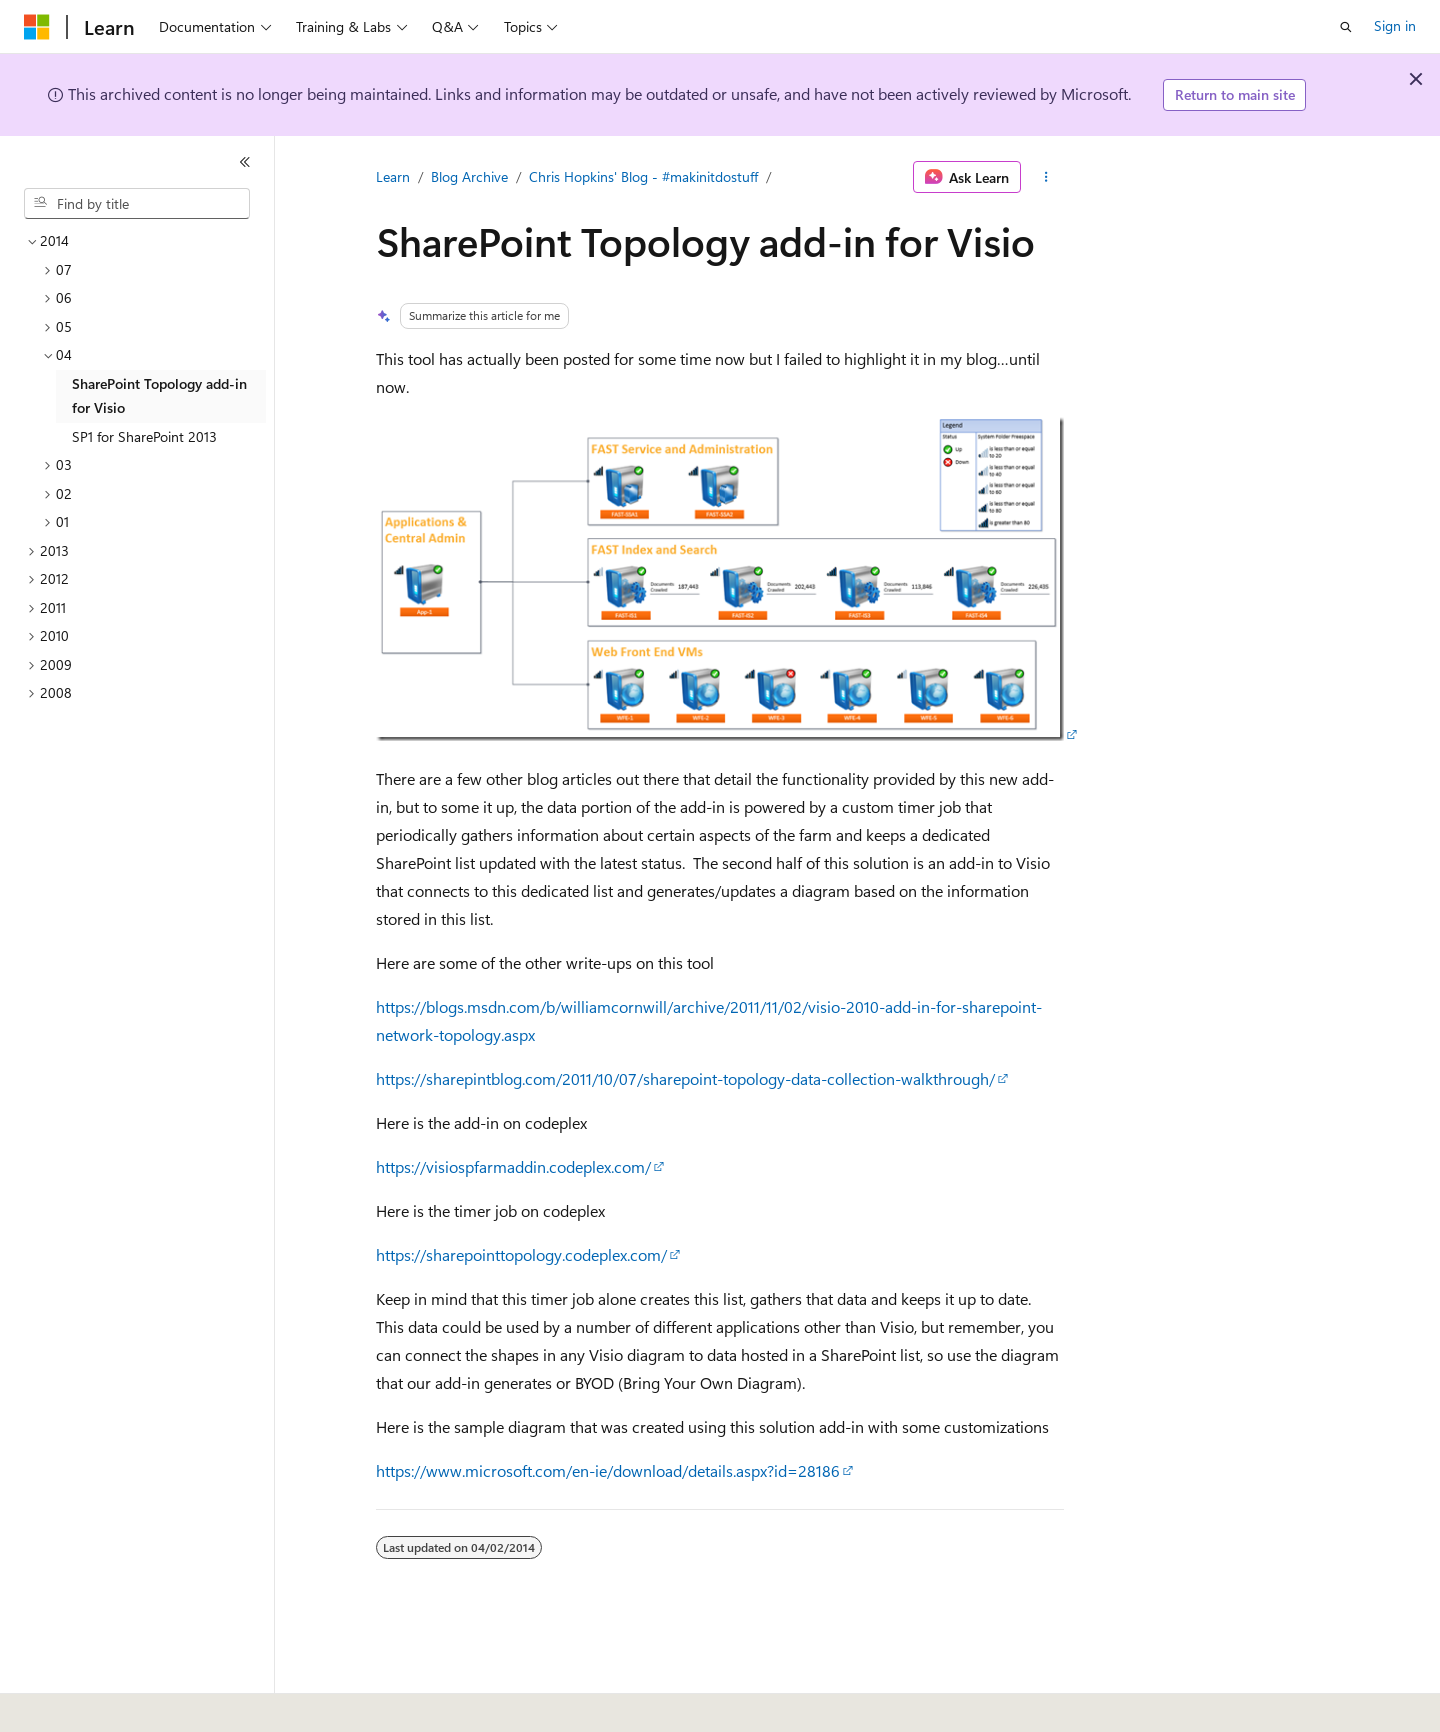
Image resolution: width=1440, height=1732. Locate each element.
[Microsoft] (37, 27)
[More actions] (1046, 177)
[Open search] (1346, 27)
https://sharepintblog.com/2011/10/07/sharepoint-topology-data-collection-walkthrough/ (685, 1078)
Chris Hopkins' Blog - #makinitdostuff (643, 176)
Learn (393, 176)
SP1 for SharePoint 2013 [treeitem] (144, 436)
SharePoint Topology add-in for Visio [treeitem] (159, 396)
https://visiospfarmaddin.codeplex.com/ (513, 1166)
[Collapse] (245, 162)
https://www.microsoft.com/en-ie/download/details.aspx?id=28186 (608, 1470)
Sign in (1395, 25)
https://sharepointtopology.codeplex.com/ (521, 1254)
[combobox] (137, 204)
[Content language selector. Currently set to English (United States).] (115, 1703)
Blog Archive (469, 176)
